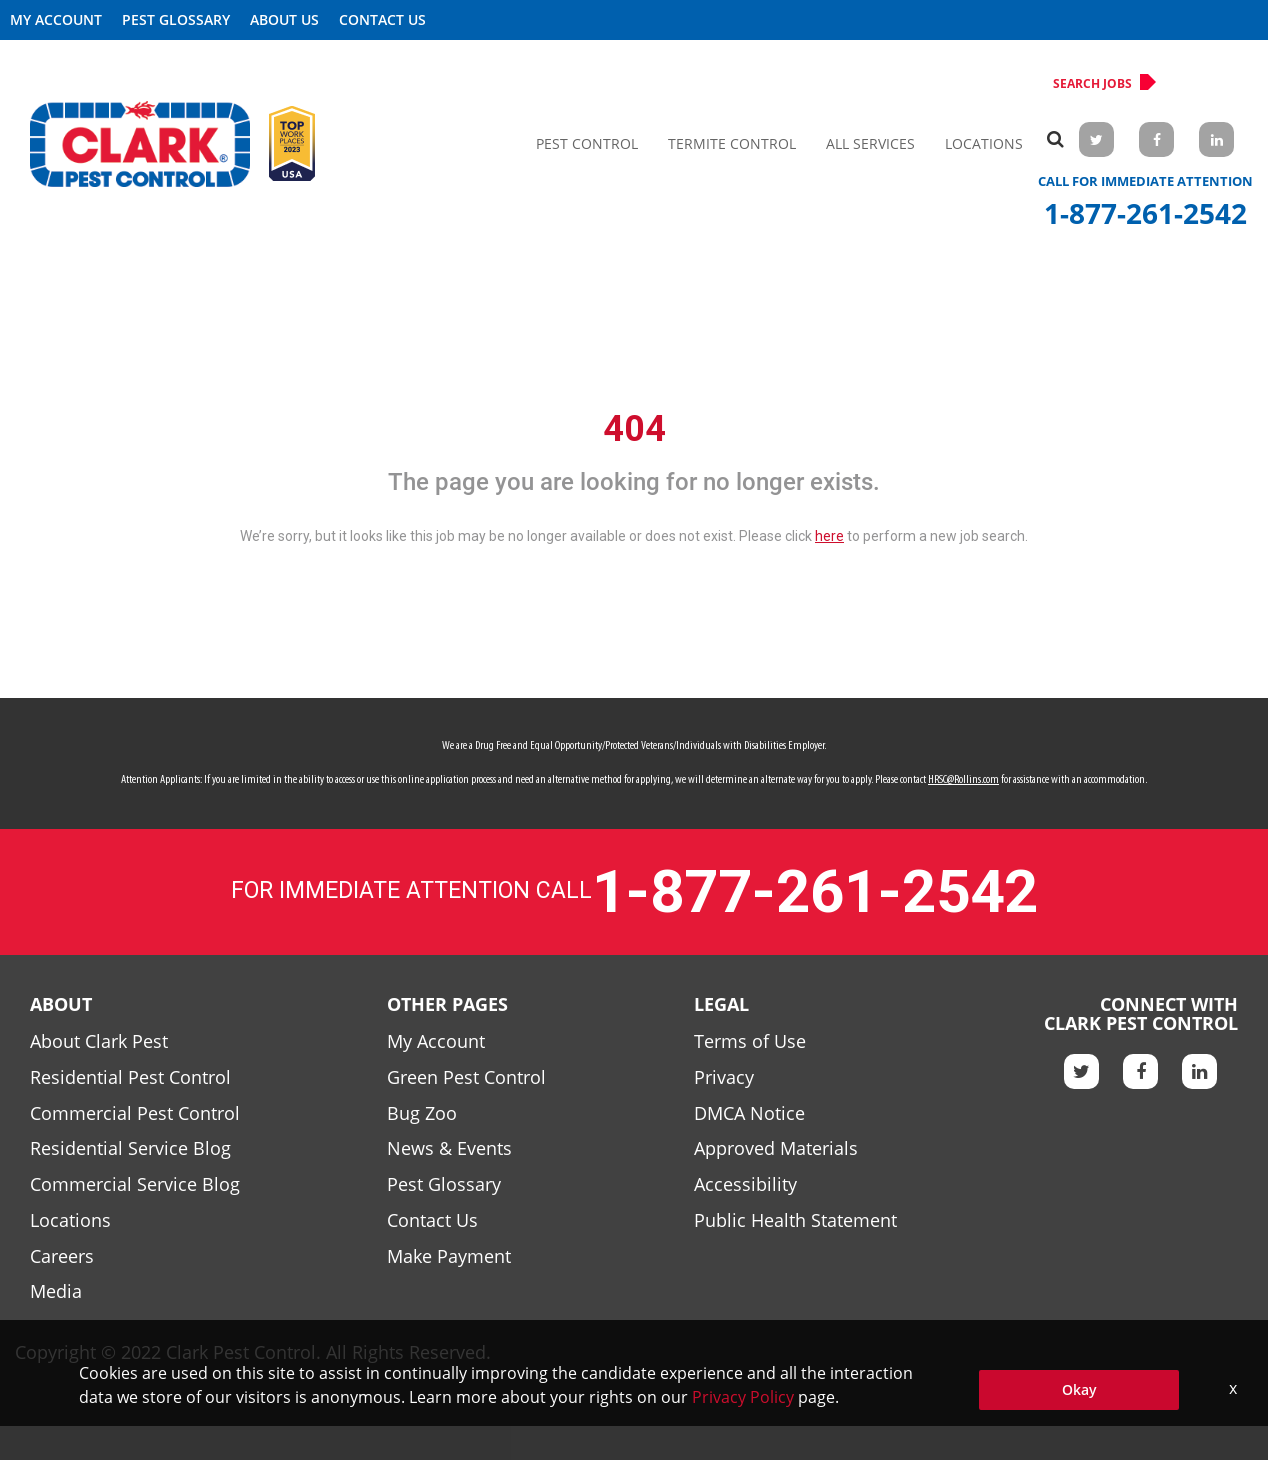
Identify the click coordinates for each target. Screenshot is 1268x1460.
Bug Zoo (422, 1113)
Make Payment (449, 1256)
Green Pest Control (466, 1077)
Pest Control (587, 143)
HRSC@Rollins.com (963, 780)
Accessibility (745, 1184)
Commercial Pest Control (135, 1113)
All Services (870, 143)
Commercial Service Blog (135, 1184)
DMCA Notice (749, 1113)
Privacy (724, 1077)
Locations (984, 143)
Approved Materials (776, 1148)
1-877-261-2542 (1145, 213)
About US (284, 19)
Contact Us (382, 19)
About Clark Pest (99, 1041)
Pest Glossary (176, 19)
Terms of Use (750, 1041)
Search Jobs (1100, 83)
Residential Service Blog (130, 1148)
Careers (62, 1256)
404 (634, 429)
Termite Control (732, 143)
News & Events (449, 1148)
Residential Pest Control (130, 1077)
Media (56, 1291)
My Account (56, 19)
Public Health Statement (795, 1220)
